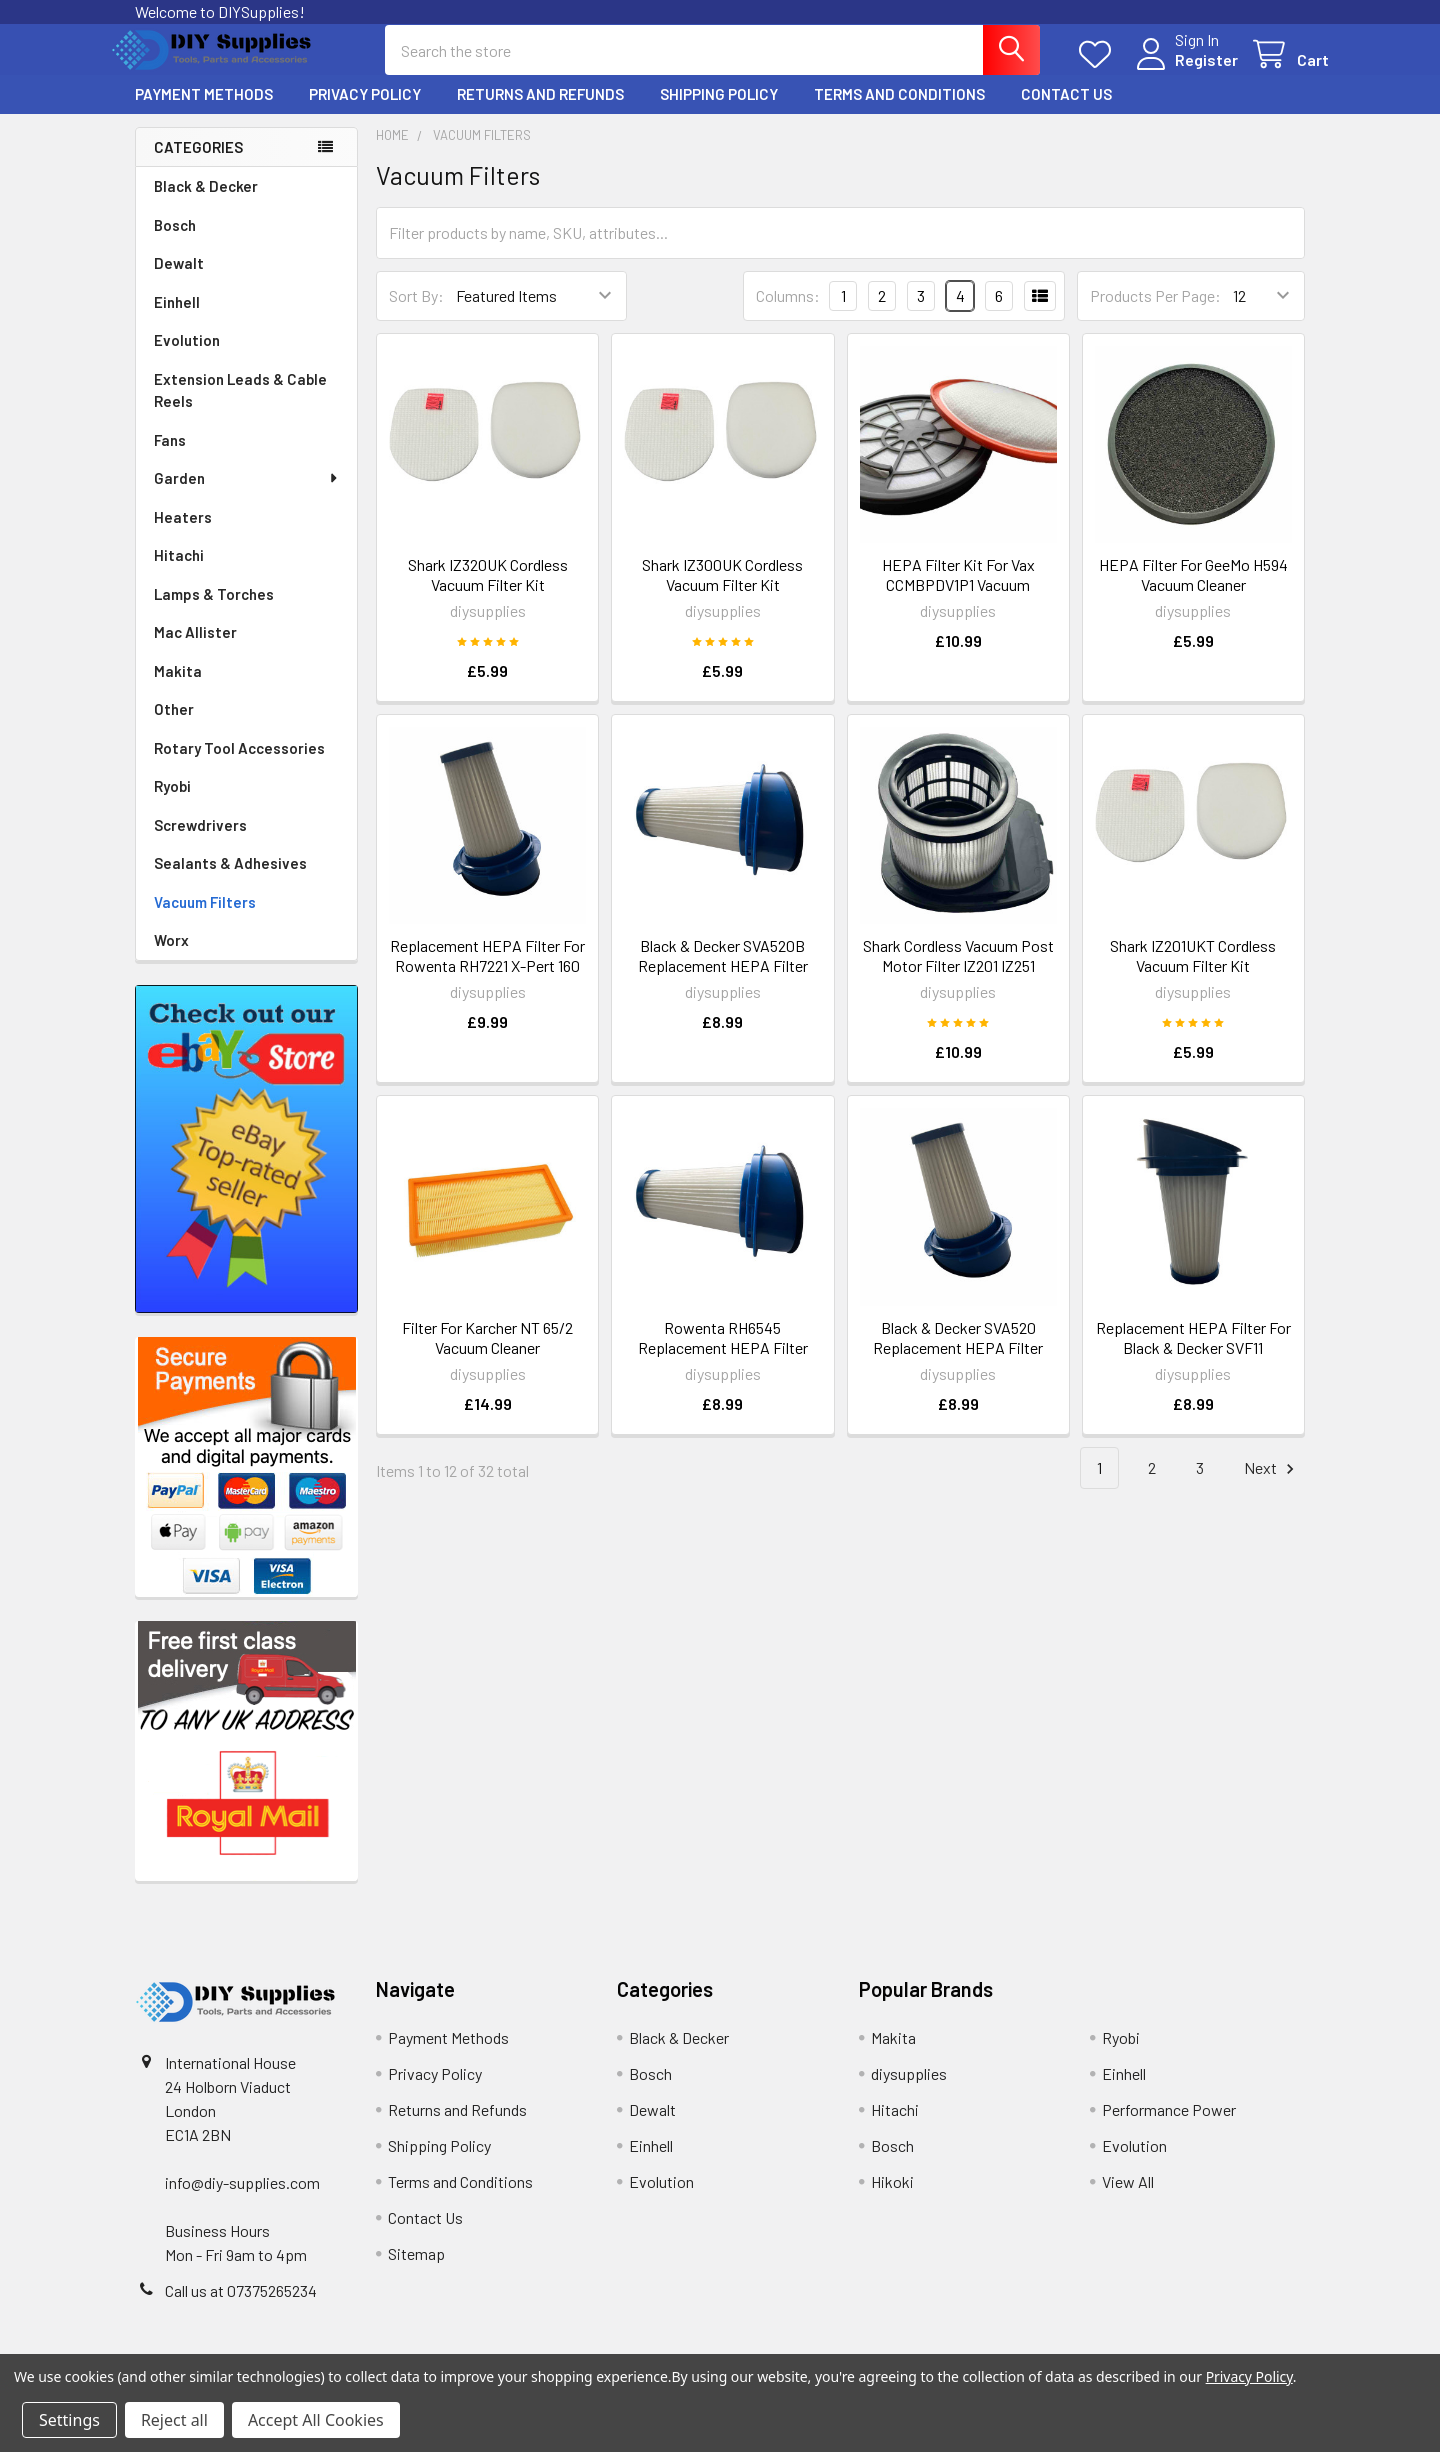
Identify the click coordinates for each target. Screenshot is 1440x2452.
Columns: (788, 313)
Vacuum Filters (205, 920)
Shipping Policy (719, 112)
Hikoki (892, 2199)
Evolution (187, 358)
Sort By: (416, 313)
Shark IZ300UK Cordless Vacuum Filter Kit (722, 592)
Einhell (177, 320)
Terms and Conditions (899, 112)
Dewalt (179, 281)
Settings (69, 2420)
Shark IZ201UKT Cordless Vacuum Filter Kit (1193, 973)
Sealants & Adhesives (230, 881)
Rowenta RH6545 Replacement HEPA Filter (723, 1355)
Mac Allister (195, 650)
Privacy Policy (365, 112)
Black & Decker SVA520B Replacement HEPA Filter (723, 973)
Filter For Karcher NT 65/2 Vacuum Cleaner (487, 1355)
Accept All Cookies (316, 2420)
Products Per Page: (1155, 313)
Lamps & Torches (214, 612)
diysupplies (909, 2091)
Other (174, 727)
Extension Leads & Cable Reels (240, 408)
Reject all (174, 2420)
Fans (170, 458)
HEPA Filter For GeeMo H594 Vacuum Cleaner (1193, 592)
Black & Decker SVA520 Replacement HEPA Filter (958, 1355)
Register (1182, 71)
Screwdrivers (200, 843)
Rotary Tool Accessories (239, 766)
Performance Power (1169, 2127)
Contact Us (1066, 112)
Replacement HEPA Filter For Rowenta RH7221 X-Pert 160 (487, 973)
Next (1272, 1486)
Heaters (183, 535)
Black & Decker (206, 204)
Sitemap (416, 2271)
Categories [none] (198, 165)
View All (1128, 2199)
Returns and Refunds (540, 112)
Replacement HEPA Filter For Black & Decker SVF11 (1193, 1355)
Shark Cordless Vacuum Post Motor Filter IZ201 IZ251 (958, 973)
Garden (247, 496)
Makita (178, 689)
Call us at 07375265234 (241, 2308)
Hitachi (179, 573)
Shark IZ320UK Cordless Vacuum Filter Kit (488, 592)
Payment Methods (204, 112)
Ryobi (172, 804)
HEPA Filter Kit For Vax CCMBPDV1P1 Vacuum (958, 592)
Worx (171, 958)
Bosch (175, 243)
